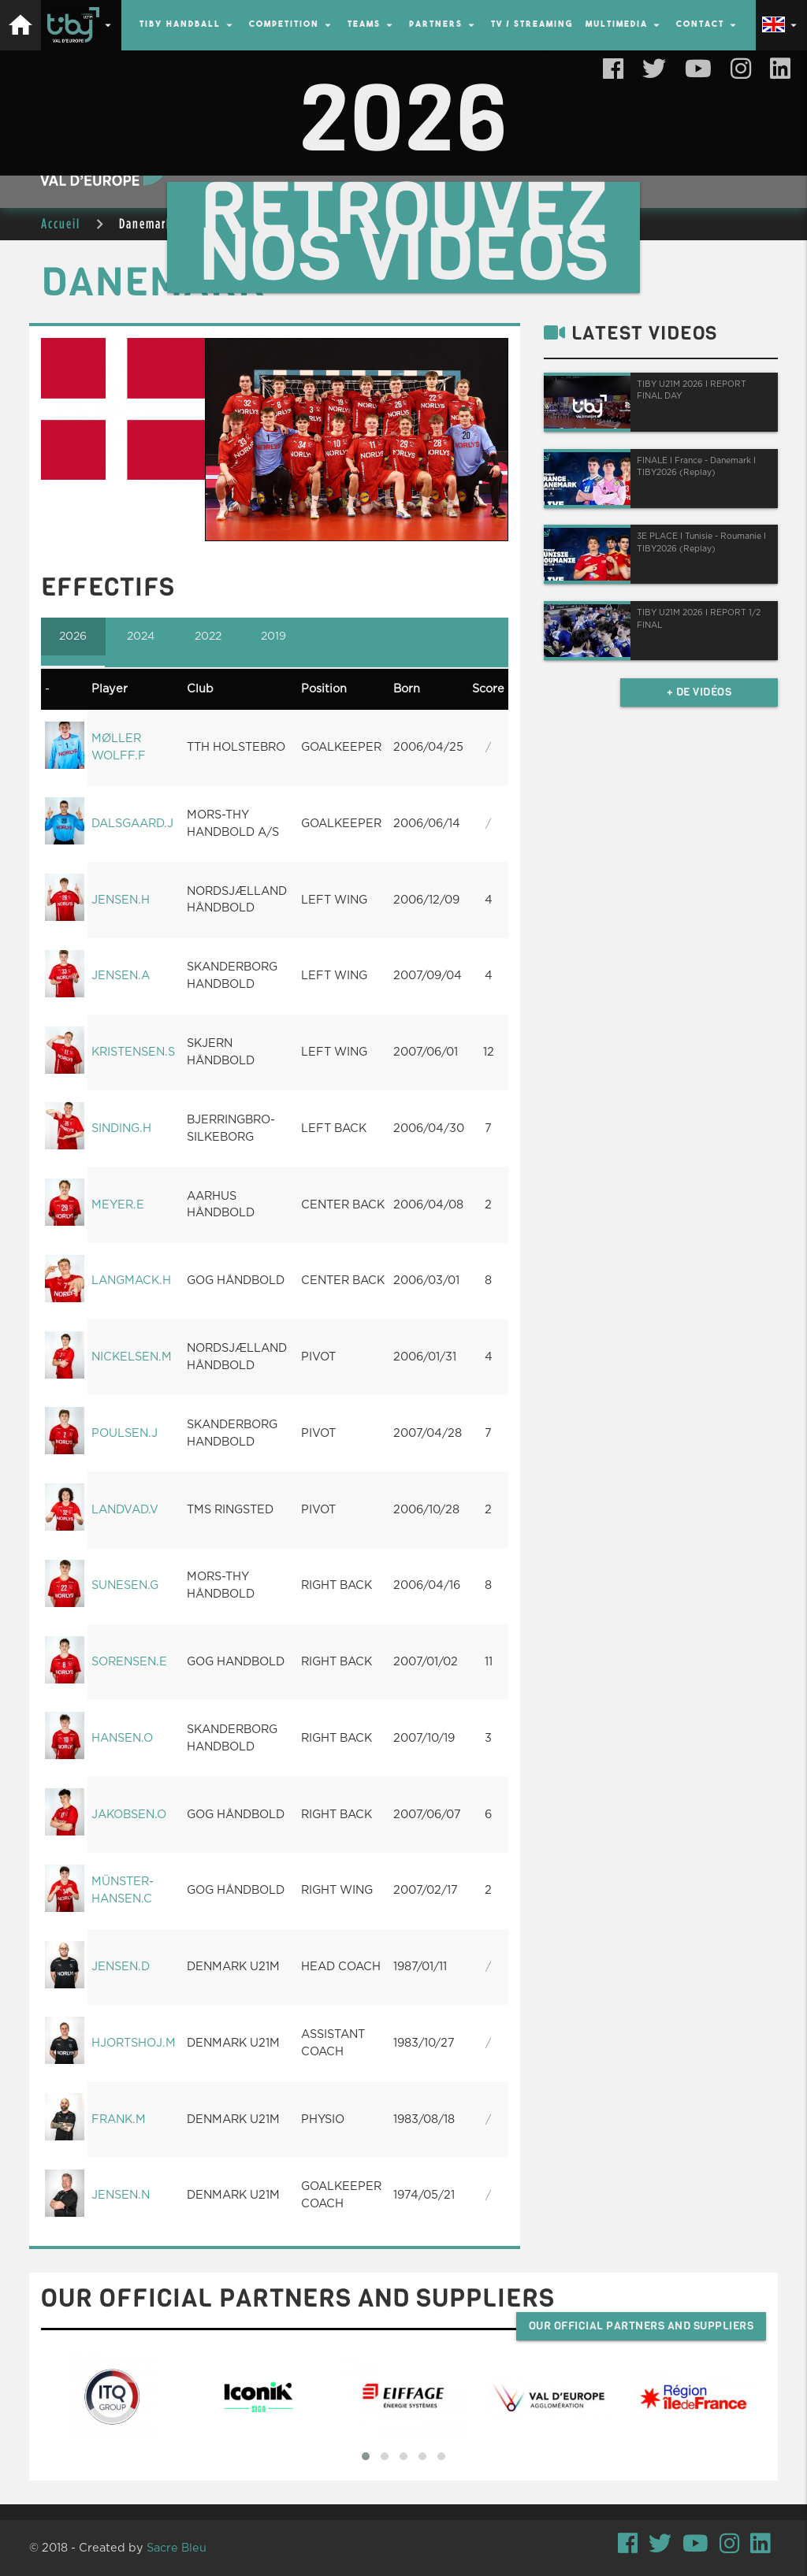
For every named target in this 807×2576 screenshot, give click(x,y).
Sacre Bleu (176, 2548)
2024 (142, 636)
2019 (277, 636)
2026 (73, 636)
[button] (365, 2456)
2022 (210, 636)
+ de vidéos (699, 692)
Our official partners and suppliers (641, 2325)
